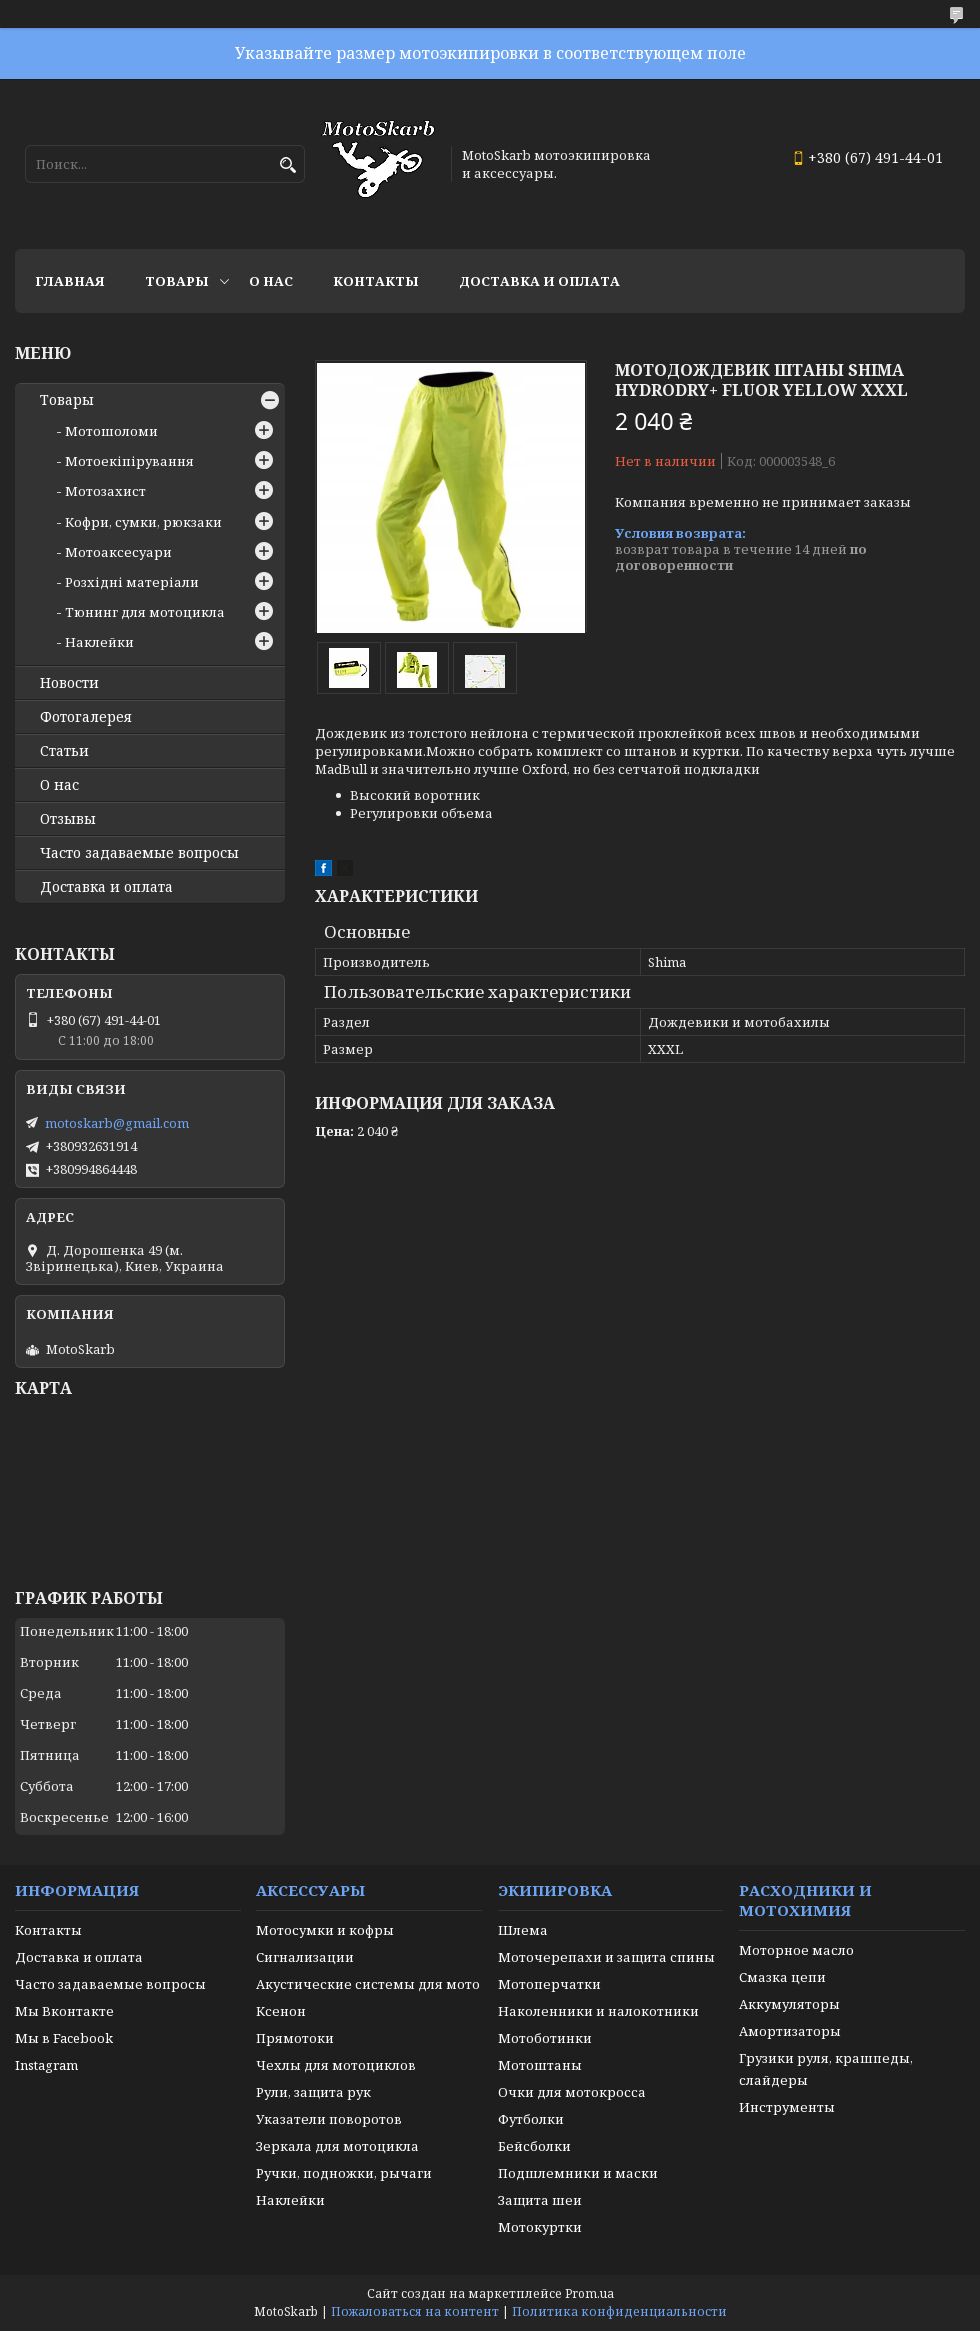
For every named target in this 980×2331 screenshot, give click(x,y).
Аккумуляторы (789, 2004)
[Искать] (287, 165)
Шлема (523, 1930)
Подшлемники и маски (578, 2173)
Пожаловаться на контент (415, 2311)
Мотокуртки (540, 2227)
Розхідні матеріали (132, 582)
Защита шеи (540, 2200)
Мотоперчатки (549, 1984)
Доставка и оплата (539, 281)
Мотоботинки (545, 2038)
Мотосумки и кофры (325, 1930)
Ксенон (281, 2011)
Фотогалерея (86, 717)
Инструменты (787, 2107)
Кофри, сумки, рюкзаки (143, 522)
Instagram (46, 2065)
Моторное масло (796, 1950)
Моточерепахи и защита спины (606, 1957)
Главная (70, 281)
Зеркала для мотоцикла (337, 2146)
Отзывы (68, 819)
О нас (271, 281)
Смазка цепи (782, 1977)
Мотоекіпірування (129, 461)
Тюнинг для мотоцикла (145, 612)
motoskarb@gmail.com (117, 1123)
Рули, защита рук (313, 2092)
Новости (69, 683)
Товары (177, 281)
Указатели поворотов (329, 2119)
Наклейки (99, 642)
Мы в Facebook (64, 2038)
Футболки (531, 2119)
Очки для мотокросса (572, 2092)
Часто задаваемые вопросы (139, 853)
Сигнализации (305, 1957)
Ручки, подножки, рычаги (344, 2173)
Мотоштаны (540, 2065)
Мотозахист (105, 491)
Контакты (376, 281)
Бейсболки (534, 2146)
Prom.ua (589, 2293)
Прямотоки (295, 2038)
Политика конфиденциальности (619, 2311)
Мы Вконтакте (64, 2011)
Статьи (64, 751)
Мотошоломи (111, 431)
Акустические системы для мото (368, 1984)
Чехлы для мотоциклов (336, 2065)
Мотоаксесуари (118, 552)
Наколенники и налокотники (598, 2011)
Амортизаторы (790, 2031)
